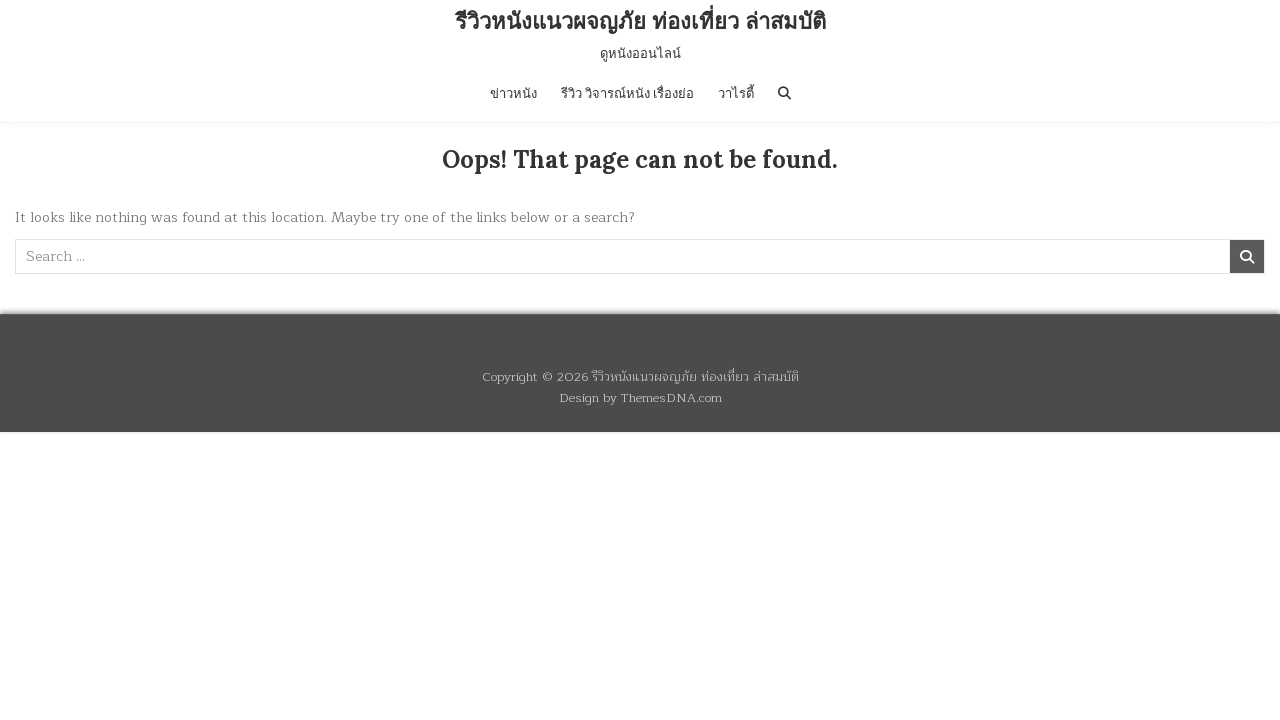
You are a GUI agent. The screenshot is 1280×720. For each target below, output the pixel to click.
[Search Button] (784, 93)
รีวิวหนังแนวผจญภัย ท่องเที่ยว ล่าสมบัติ (640, 21)
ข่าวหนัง (513, 93)
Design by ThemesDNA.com (640, 397)
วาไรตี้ (736, 93)
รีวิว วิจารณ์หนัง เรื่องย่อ (627, 93)
